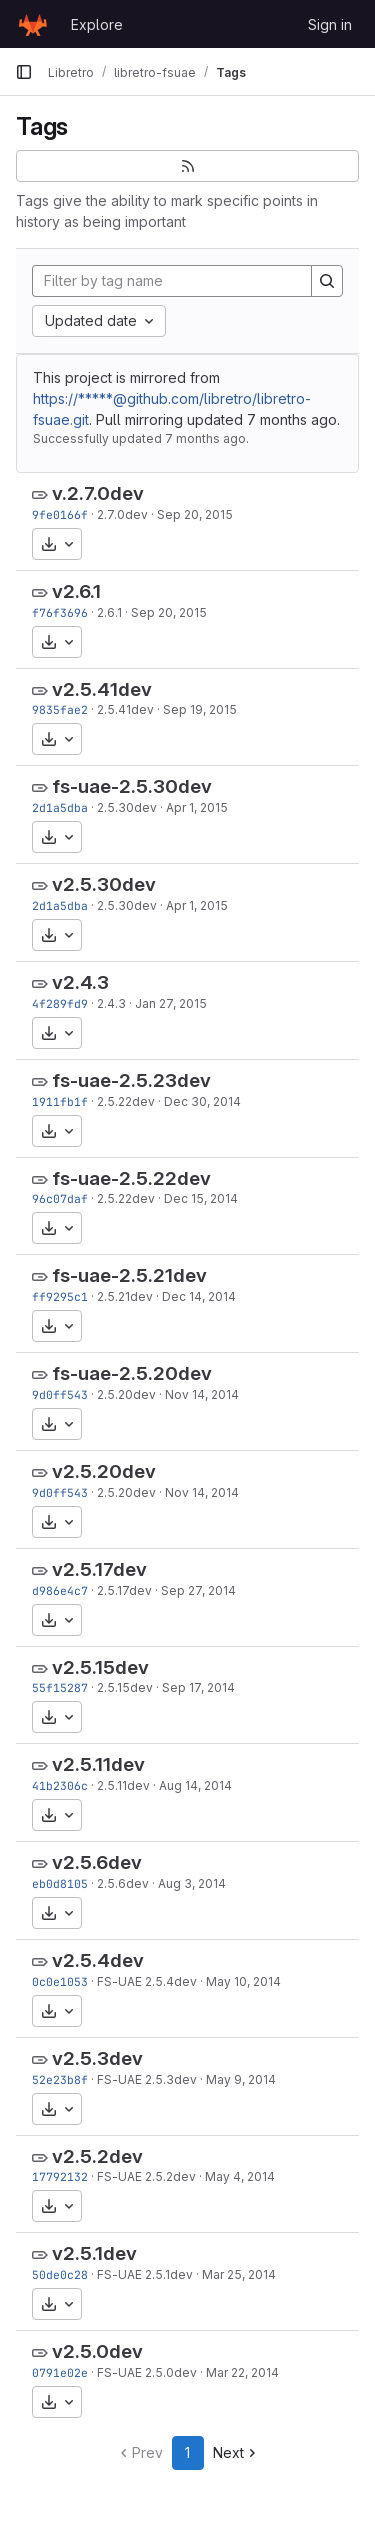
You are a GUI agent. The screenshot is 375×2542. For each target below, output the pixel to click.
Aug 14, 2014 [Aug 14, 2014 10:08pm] (195, 1785)
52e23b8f (60, 2079)
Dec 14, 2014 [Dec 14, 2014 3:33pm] (199, 1296)
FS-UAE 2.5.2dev (146, 2176)
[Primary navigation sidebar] (24, 72)
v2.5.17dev (99, 1569)
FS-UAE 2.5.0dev (147, 2372)
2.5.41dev (125, 709)
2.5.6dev (123, 1883)
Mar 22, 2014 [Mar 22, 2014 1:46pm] (242, 2372)
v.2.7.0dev (98, 493)
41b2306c (60, 1785)
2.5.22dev (126, 1101)
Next (236, 2452)
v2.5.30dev (104, 884)
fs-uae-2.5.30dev (132, 786)
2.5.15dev (125, 1687)
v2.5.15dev (100, 1667)
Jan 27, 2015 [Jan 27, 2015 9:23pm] (171, 1003)
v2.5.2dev (97, 2156)
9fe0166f (60, 514)
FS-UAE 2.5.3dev (147, 2079)
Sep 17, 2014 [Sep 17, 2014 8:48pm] (198, 1687)
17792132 (60, 2176)
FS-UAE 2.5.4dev (147, 1981)
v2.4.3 (80, 982)
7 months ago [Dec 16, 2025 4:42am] (292, 419)
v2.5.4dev (98, 1960)
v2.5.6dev (97, 1862)
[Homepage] (33, 24)
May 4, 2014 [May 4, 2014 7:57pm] (240, 2176)
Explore (97, 24)
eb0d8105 (60, 1883)
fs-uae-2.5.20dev (132, 1373)
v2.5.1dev (94, 2253)
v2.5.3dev (97, 2058)
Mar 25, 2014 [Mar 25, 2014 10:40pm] (239, 2274)
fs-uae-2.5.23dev (131, 1080)
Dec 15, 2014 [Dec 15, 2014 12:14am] (201, 1198)
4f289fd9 (60, 1003)
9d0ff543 (60, 1394)
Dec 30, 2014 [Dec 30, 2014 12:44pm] (202, 1101)
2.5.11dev (123, 1785)
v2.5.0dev (97, 2351)
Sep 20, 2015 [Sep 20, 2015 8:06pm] (169, 612)
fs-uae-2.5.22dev (131, 1178)
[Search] (327, 281)
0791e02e (60, 2372)
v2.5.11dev (98, 1764)
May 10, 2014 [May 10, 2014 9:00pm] (243, 1981)
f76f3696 (60, 612)
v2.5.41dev (102, 689)
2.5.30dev (127, 807)
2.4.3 (111, 1003)
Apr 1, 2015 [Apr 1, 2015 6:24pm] (197, 807)
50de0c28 (60, 2274)
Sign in (330, 24)
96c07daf (60, 1198)
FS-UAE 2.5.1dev (145, 2274)
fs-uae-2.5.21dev (129, 1275)
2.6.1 (109, 612)
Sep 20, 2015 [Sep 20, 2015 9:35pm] (195, 514)
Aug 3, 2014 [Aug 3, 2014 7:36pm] (192, 1883)
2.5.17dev (124, 1590)
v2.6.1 (76, 591)
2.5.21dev (125, 1296)
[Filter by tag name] (172, 281)
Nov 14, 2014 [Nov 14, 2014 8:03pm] (202, 1394)
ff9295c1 (60, 1296)
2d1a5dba (60, 807)
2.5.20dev (126, 1394)
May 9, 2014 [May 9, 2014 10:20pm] (241, 2079)
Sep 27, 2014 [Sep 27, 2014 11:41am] (198, 1590)
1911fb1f (60, 1101)
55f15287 (60, 1687)
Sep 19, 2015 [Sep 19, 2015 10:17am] (200, 709)
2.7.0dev (122, 514)
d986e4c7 (60, 1590)
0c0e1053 (60, 1981)
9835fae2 (60, 709)
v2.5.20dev (104, 1471)
